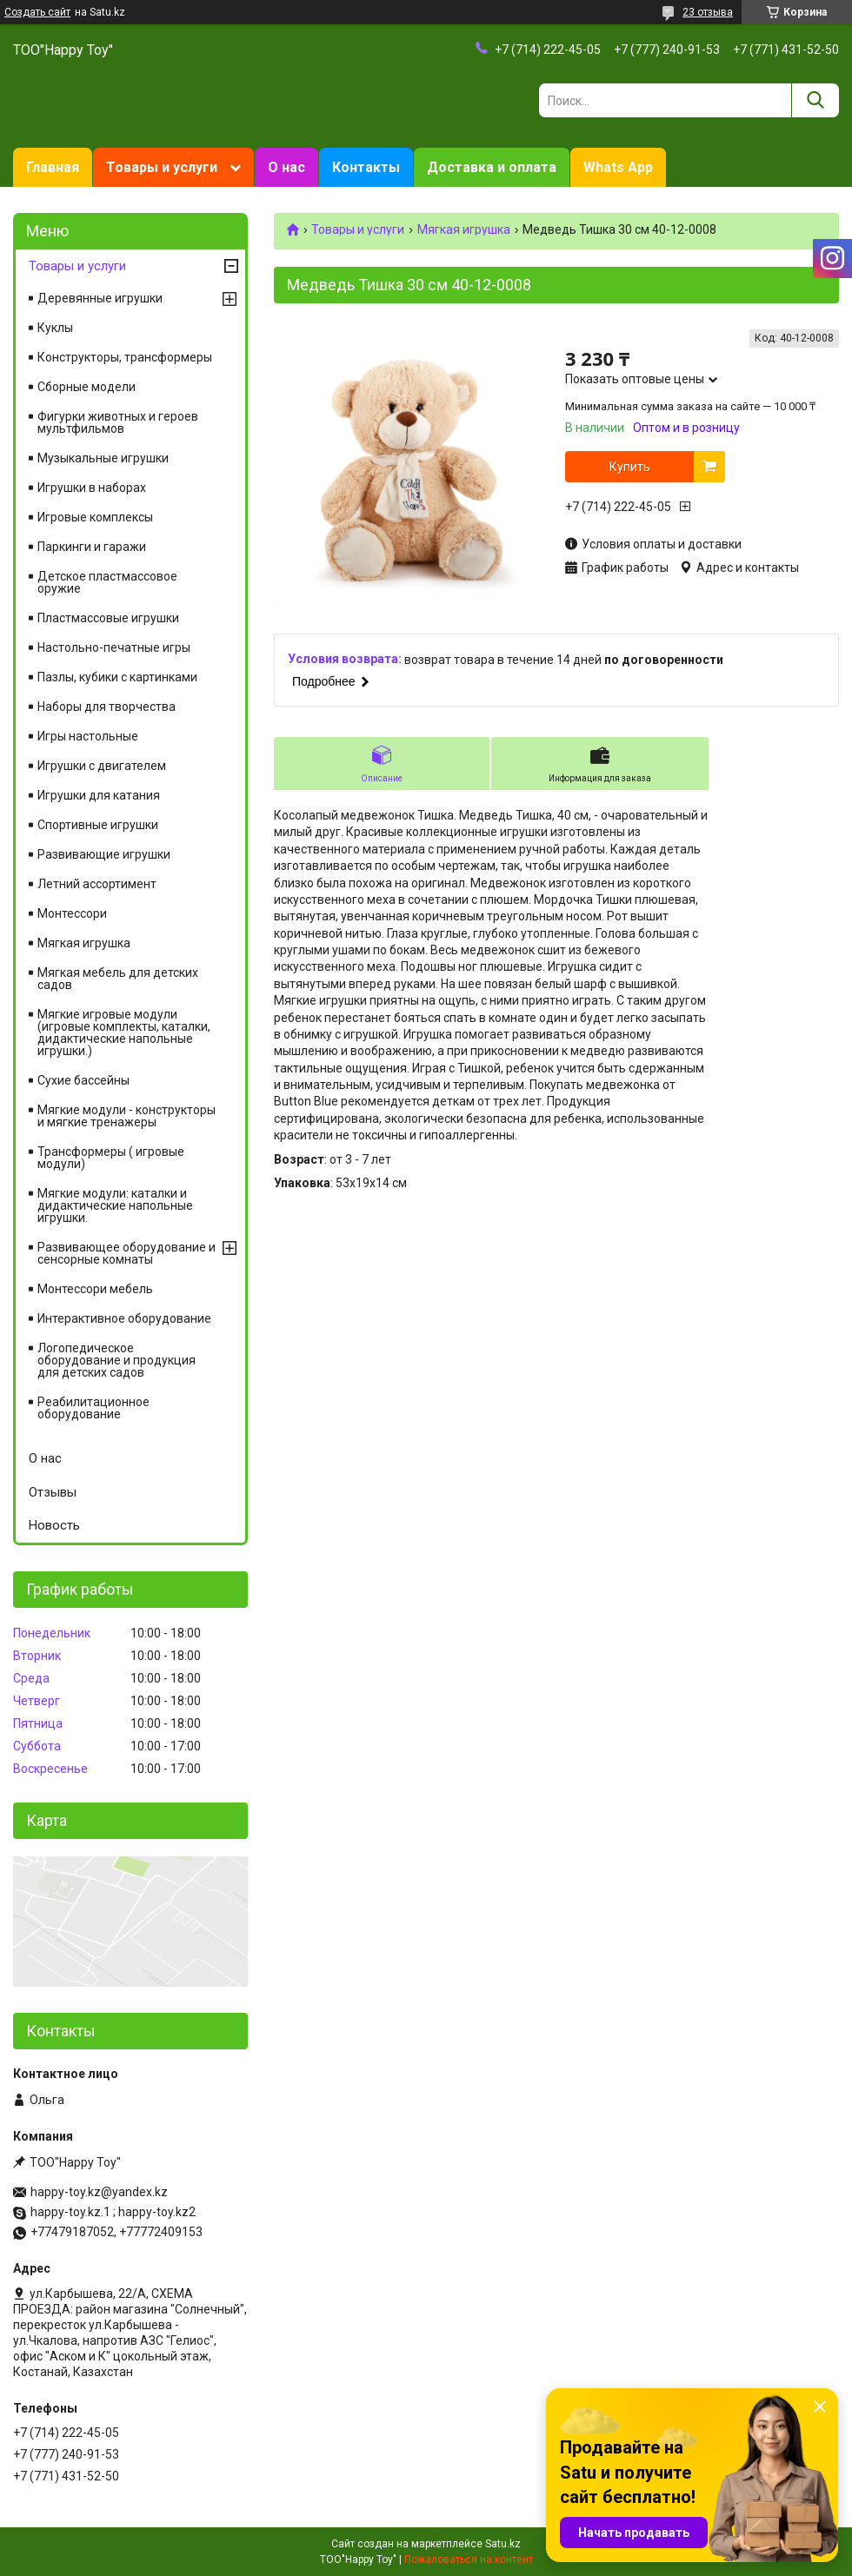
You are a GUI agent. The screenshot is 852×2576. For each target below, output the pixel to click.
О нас (286, 167)
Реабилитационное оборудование (93, 1408)
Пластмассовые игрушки (108, 618)
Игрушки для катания (98, 795)
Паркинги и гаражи (91, 547)
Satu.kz (503, 2544)
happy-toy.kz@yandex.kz (99, 2192)
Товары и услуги (161, 167)
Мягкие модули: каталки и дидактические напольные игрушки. (115, 1205)
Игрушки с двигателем (101, 766)
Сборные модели (86, 387)
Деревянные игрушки (100, 298)
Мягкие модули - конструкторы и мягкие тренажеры (126, 1116)
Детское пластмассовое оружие (107, 582)
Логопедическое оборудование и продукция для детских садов (116, 1360)
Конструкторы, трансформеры (124, 357)
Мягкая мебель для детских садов (117, 979)
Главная (52, 167)
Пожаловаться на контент (468, 2559)
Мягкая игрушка (463, 229)
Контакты (366, 167)
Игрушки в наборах (91, 488)
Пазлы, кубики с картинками (117, 677)
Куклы (55, 328)
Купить (629, 467)
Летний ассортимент (96, 884)
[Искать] (815, 100)
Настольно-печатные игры (113, 647)
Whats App (618, 167)
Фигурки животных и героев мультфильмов (117, 422)
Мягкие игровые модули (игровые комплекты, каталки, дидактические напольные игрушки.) (123, 1032)
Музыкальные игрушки (103, 458)
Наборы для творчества (106, 707)
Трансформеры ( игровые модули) (110, 1158)
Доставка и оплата (491, 167)
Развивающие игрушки (103, 854)
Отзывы (53, 1492)
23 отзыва (707, 12)
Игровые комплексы (95, 517)
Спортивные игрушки (97, 825)
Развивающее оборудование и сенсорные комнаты (126, 1253)
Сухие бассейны (83, 1080)
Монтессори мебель (95, 1289)
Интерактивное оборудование (124, 1318)
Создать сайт (37, 12)
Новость (54, 1525)
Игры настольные (87, 736)
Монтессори (72, 913)
